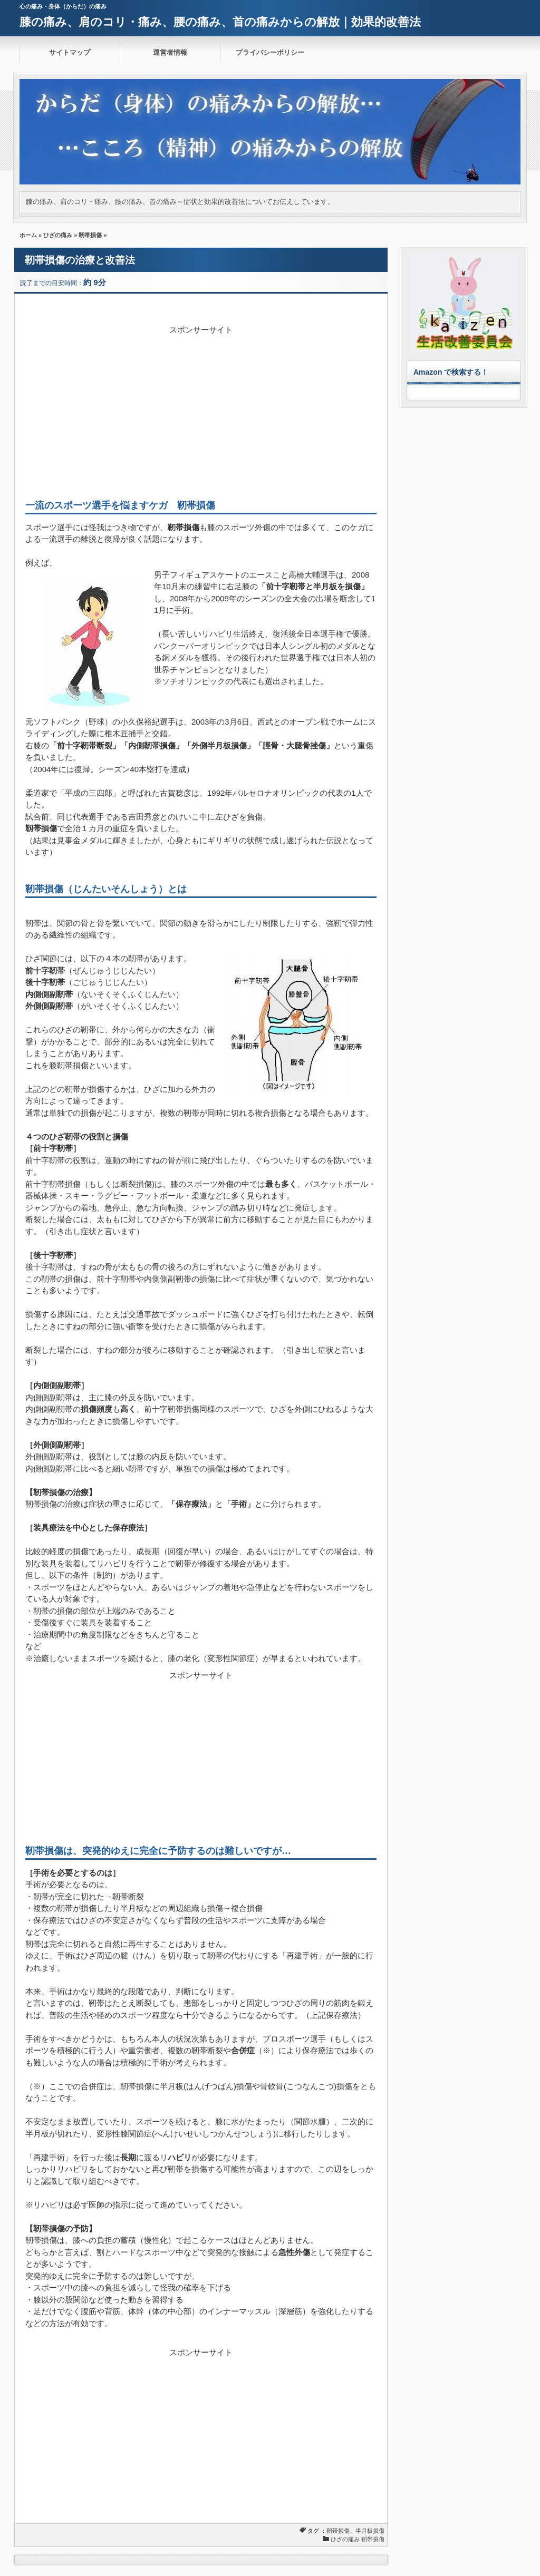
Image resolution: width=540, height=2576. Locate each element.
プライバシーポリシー (270, 52)
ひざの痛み (57, 235)
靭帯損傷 (90, 235)
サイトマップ (69, 52)
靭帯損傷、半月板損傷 (355, 2531)
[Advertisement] (201, 410)
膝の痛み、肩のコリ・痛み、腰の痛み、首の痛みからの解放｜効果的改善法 (220, 21)
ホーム (28, 235)
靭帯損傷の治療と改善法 (80, 260)
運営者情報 (170, 52)
